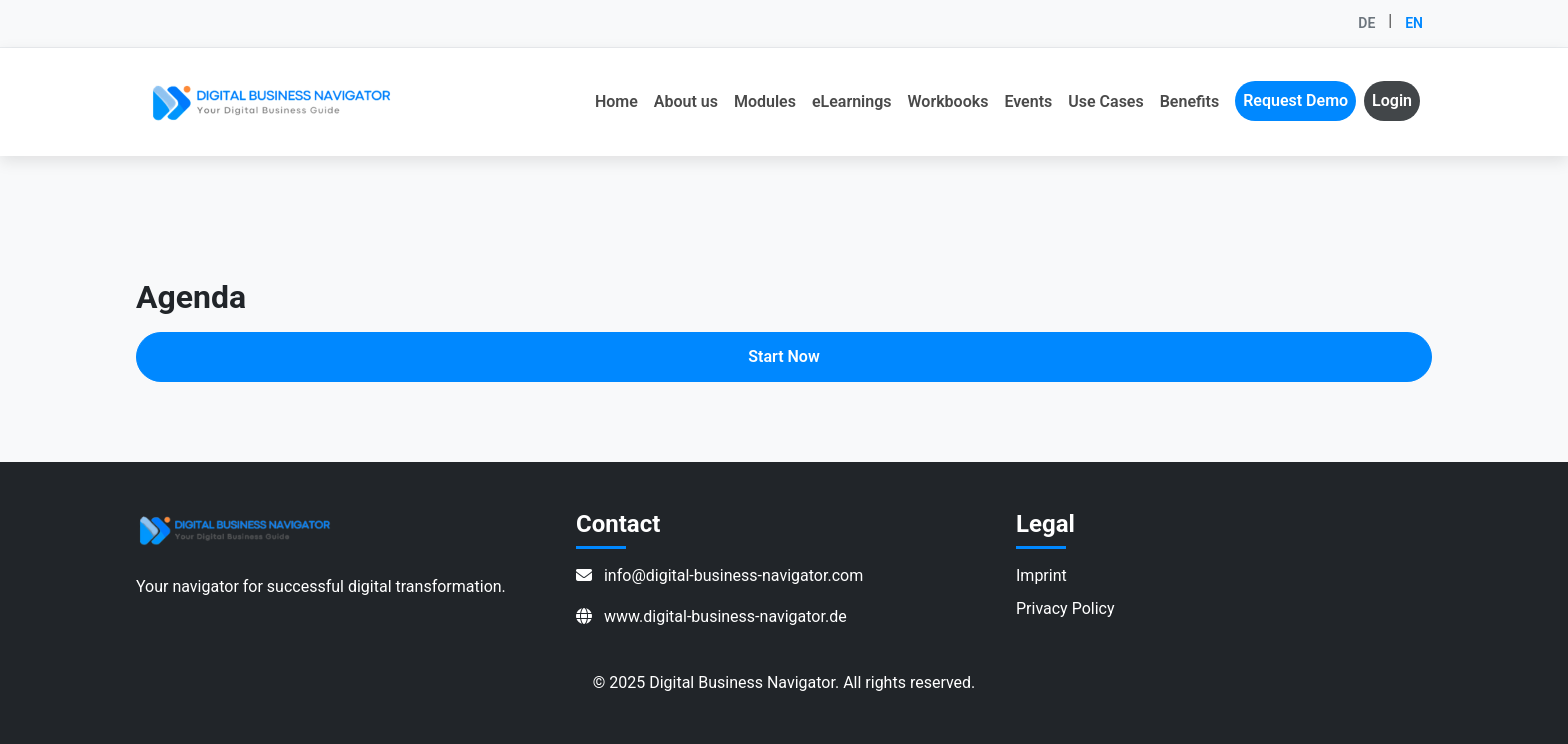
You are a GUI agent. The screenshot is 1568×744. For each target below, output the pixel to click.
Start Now (783, 356)
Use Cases (1105, 101)
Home (616, 101)
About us (686, 101)
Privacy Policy (1065, 608)
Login (1392, 100)
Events (1028, 101)
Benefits (1189, 101)
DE (1366, 23)
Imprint (1041, 575)
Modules (765, 101)
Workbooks (948, 101)
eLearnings (852, 101)
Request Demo (1295, 100)
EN (1414, 23)
